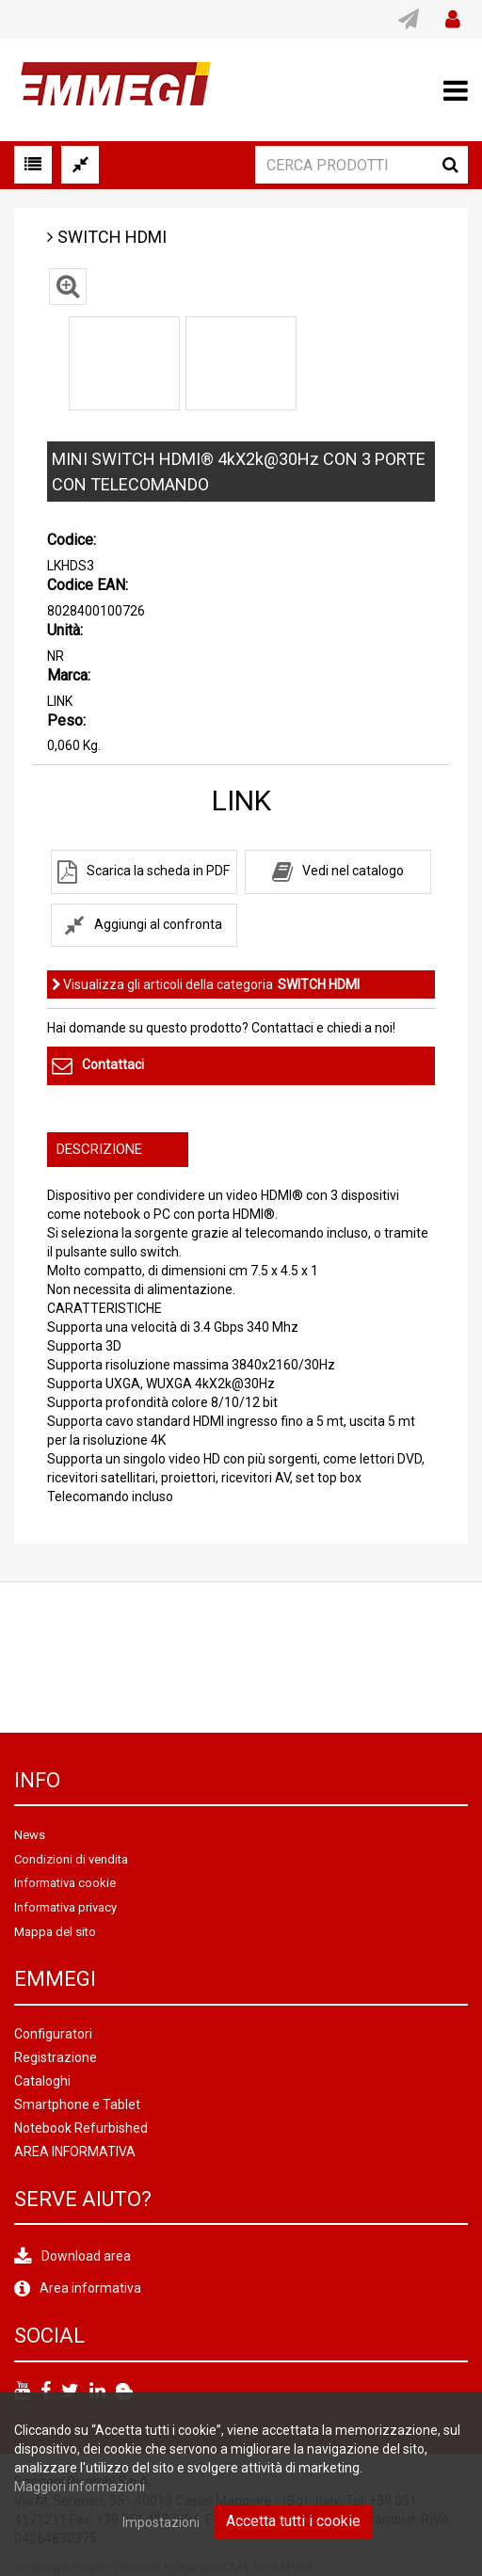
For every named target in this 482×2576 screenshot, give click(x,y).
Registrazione (55, 2057)
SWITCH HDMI (112, 237)
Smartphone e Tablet (77, 2104)
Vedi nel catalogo (353, 870)
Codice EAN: (87, 585)
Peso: (66, 720)
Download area (86, 2256)
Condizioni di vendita (71, 1859)
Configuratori (53, 2033)
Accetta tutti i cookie (293, 2521)
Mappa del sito (55, 1932)
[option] (124, 363)
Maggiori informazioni (79, 2486)
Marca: (68, 675)
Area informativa (90, 2288)
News (29, 1835)
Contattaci (113, 1064)
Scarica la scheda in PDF (158, 870)
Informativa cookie (65, 1883)
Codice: (71, 540)
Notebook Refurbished (81, 2128)
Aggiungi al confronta (158, 924)
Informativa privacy (65, 1907)
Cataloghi (42, 2080)
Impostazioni (161, 2522)
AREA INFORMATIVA (75, 2151)
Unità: (65, 630)
